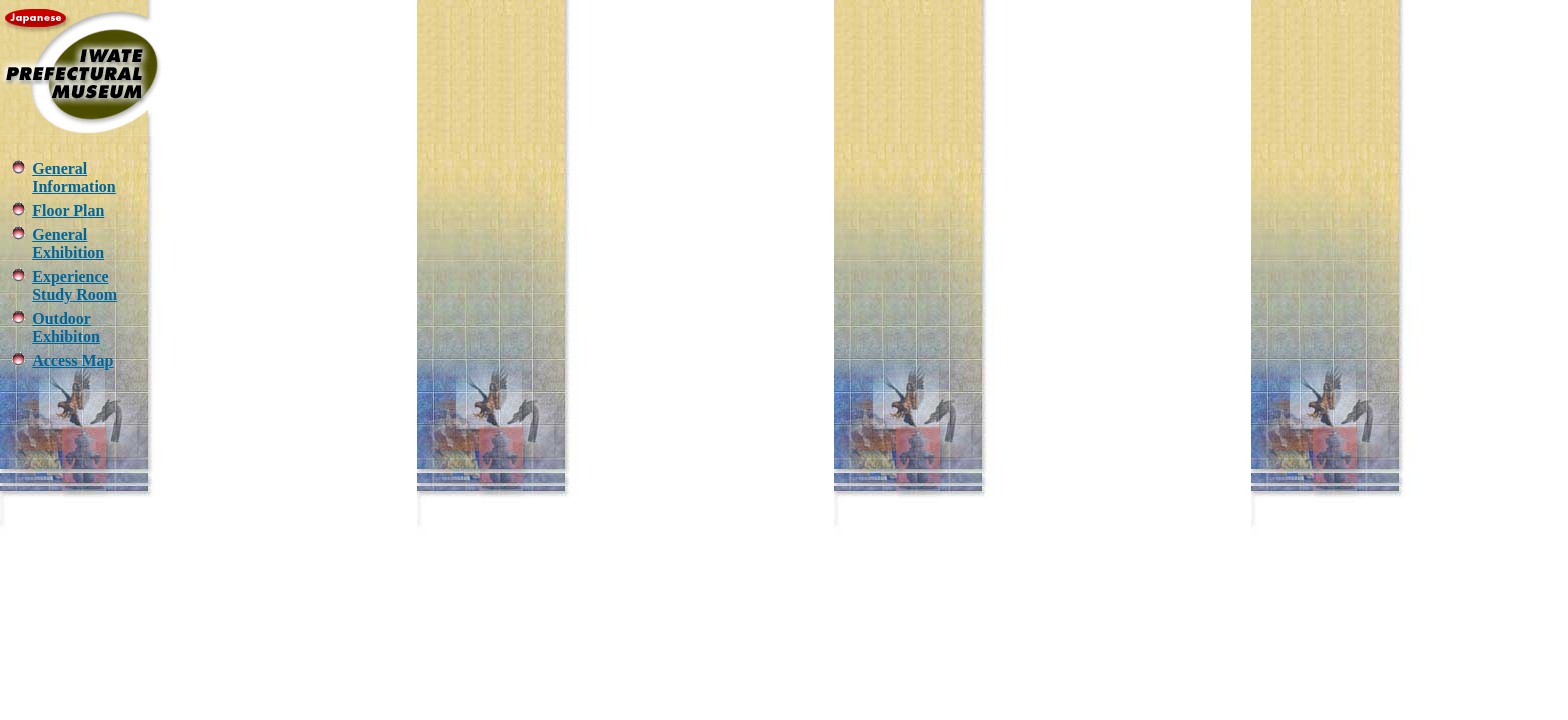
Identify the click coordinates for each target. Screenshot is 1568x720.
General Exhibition (68, 243)
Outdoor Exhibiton (66, 327)
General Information (74, 177)
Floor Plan (68, 210)
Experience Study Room (74, 285)
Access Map (72, 360)
